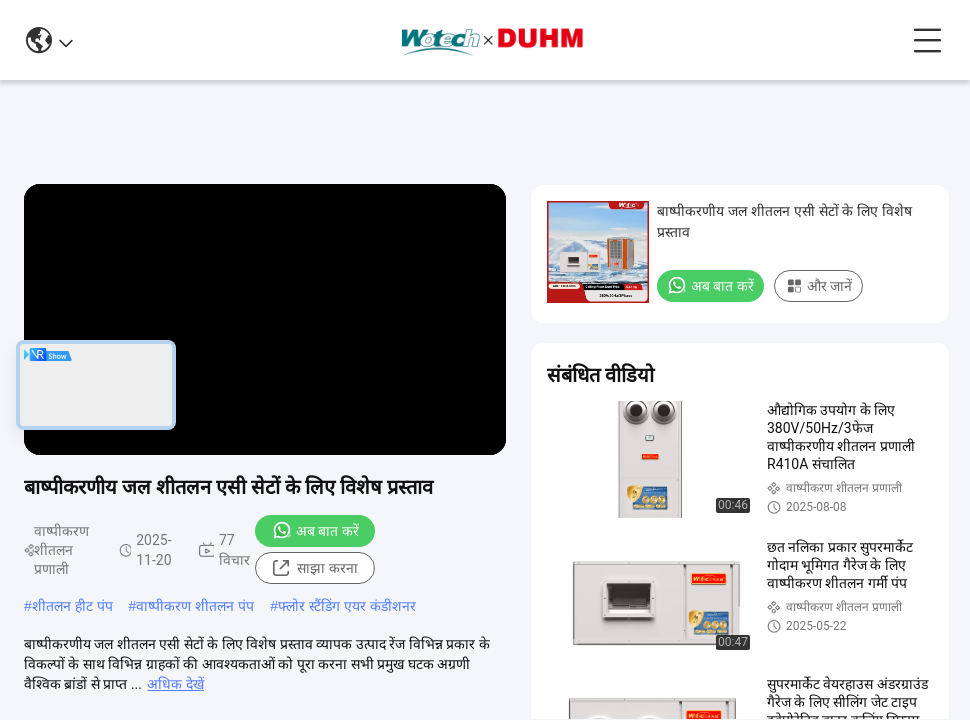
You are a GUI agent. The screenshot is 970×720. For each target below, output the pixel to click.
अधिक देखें (175, 684)
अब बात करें (315, 530)
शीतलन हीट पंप (72, 606)
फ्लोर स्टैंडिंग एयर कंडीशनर (347, 606)
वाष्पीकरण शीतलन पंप (195, 606)
